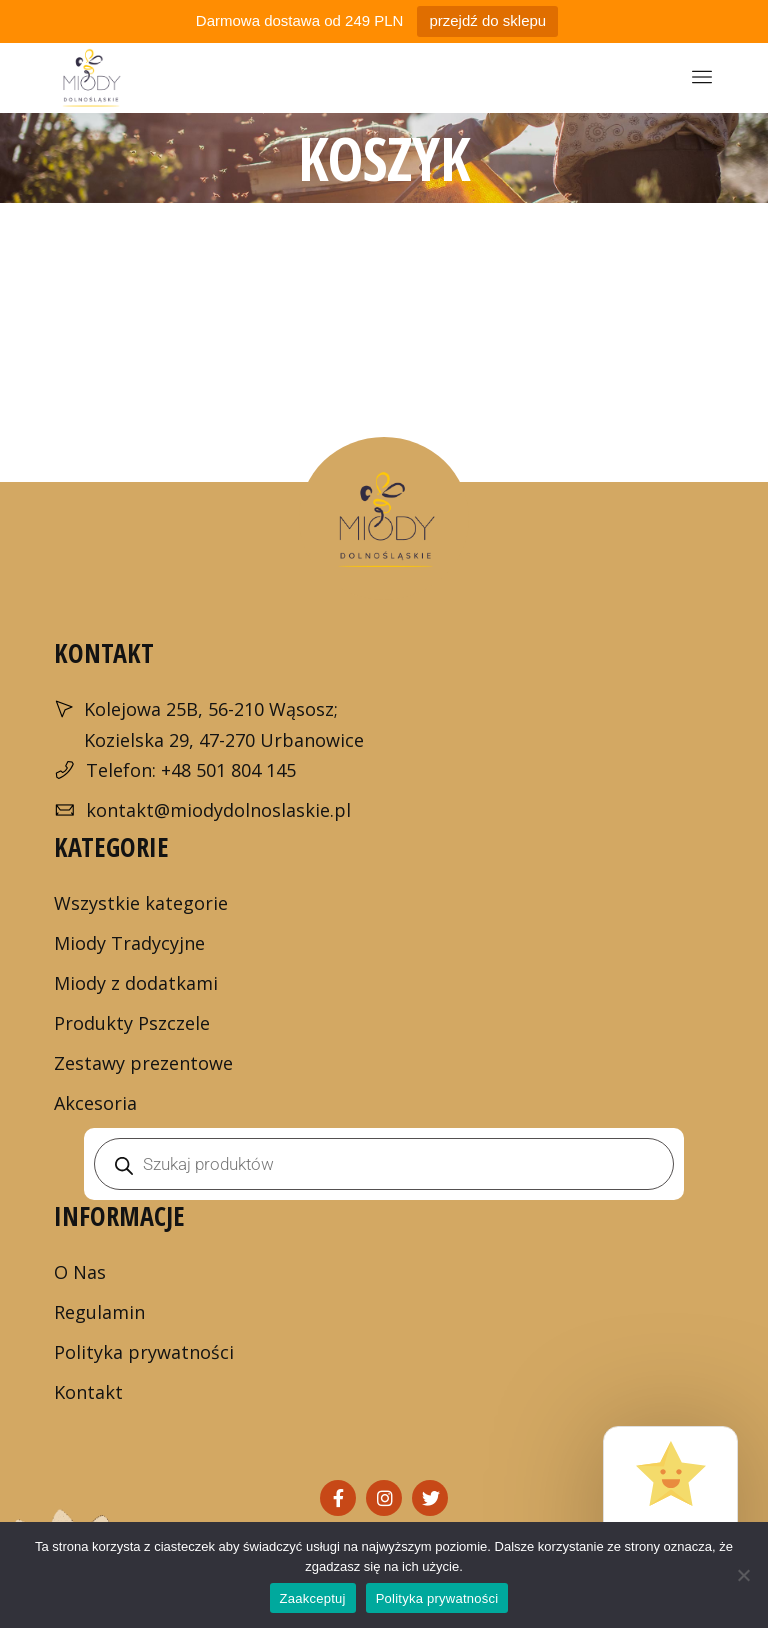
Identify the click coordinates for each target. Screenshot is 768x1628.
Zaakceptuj (313, 1598)
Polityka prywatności (144, 1352)
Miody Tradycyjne (129, 943)
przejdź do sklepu (487, 20)
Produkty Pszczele (132, 1023)
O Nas (80, 1272)
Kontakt (88, 1392)
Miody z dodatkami (136, 983)
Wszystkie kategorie (141, 903)
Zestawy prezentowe (143, 1063)
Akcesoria (95, 1103)
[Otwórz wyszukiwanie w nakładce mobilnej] (384, 1164)
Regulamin (99, 1312)
